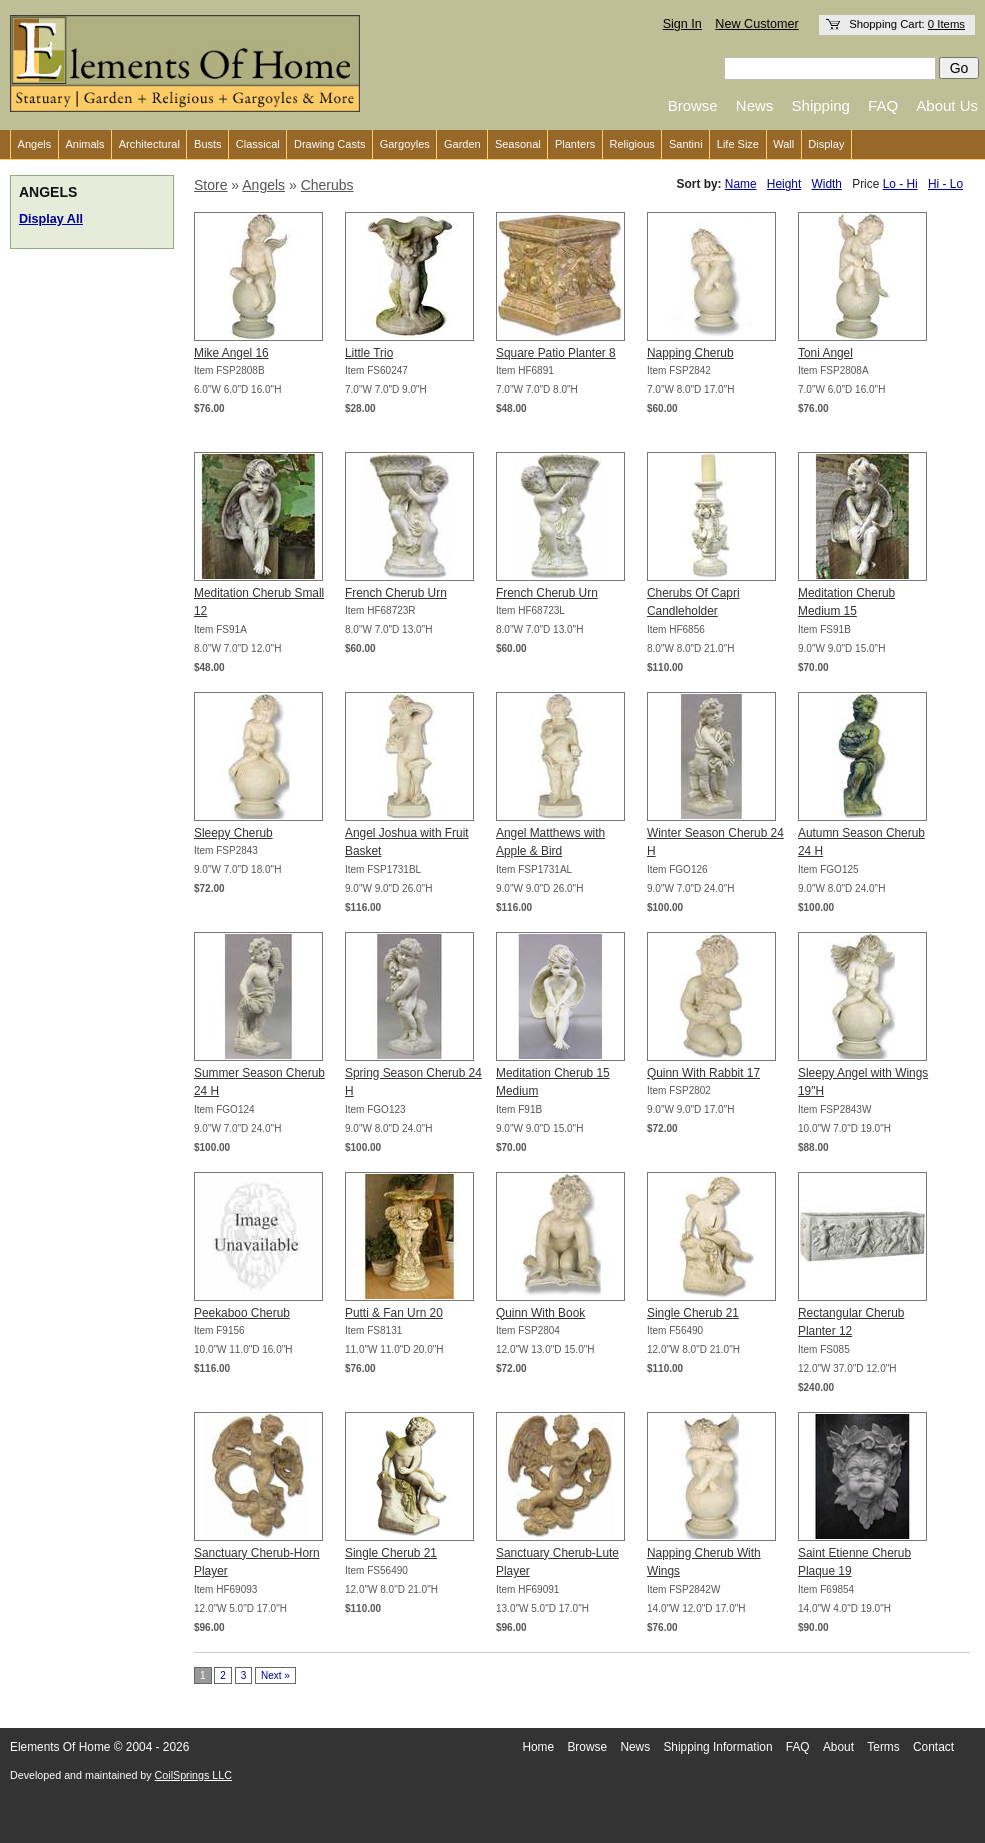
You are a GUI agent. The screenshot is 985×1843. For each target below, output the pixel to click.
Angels (35, 144)
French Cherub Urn (396, 593)
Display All (51, 219)
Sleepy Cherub (233, 833)
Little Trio (369, 353)
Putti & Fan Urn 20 (394, 1313)
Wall (783, 144)
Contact (933, 1747)
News (755, 105)
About (838, 1747)
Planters (575, 144)
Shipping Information (717, 1747)
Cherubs (327, 185)
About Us (947, 105)
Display (826, 144)
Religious (632, 144)
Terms (883, 1747)
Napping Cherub (690, 353)
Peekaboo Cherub (242, 1313)
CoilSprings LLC (193, 1775)
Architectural (149, 144)
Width (827, 184)
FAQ (883, 105)
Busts (208, 144)
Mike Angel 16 (231, 353)
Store (210, 185)
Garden (462, 144)
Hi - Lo (945, 184)
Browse (693, 105)
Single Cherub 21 (693, 1313)
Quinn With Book (540, 1313)
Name (741, 184)
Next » (275, 1675)
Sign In (682, 24)
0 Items (946, 24)
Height (784, 184)
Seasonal (518, 144)
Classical (258, 144)
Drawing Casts (330, 144)
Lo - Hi (900, 184)
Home (538, 1747)
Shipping (821, 105)
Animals (84, 144)
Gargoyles (405, 144)
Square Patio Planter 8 (556, 353)
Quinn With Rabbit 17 (703, 1073)
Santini (686, 144)
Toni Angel (825, 353)
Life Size (738, 144)
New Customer (756, 24)
